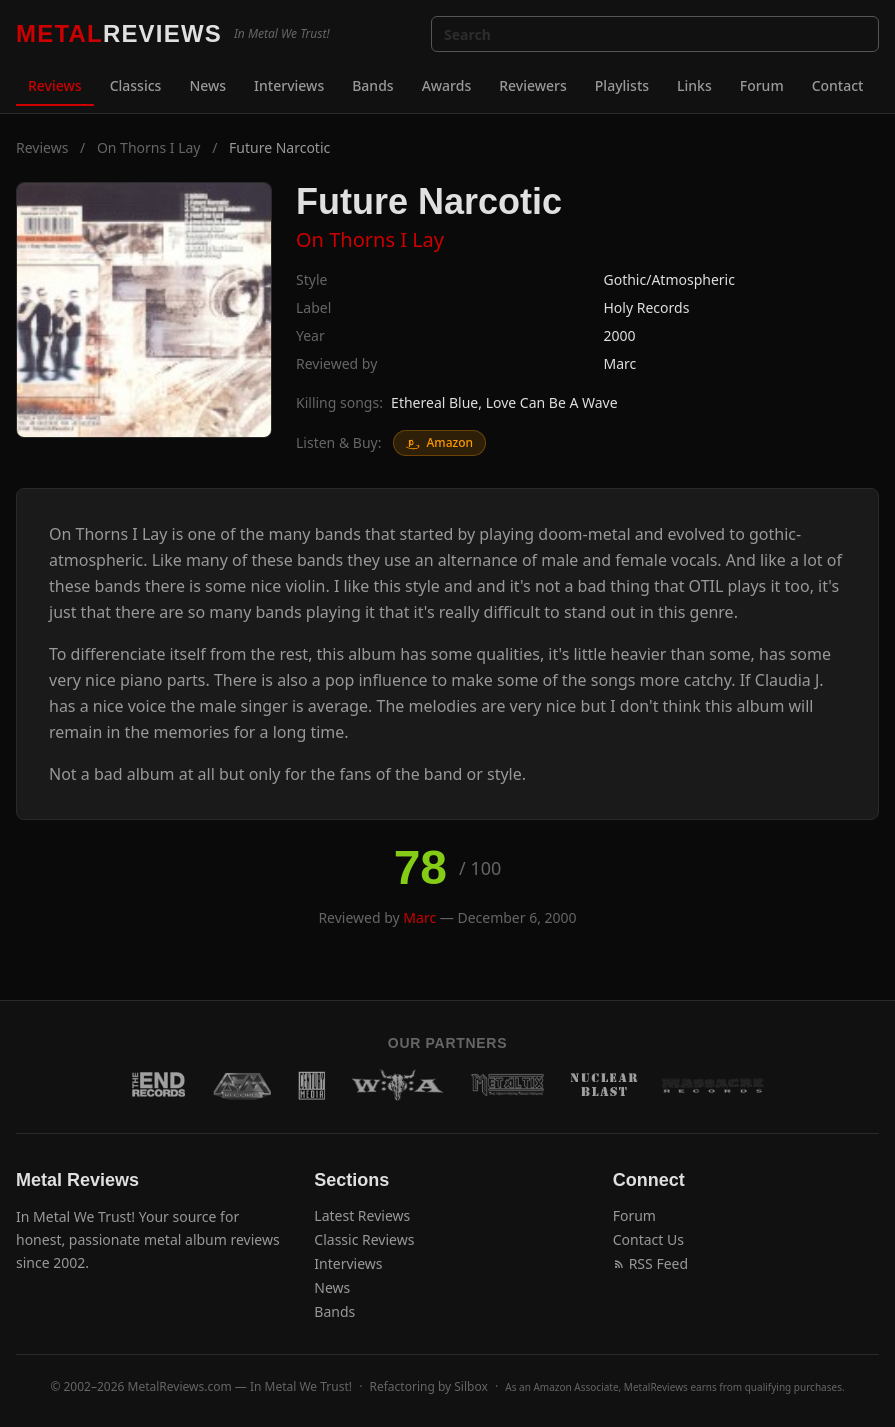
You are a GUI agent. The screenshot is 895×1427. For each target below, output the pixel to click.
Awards (447, 85)
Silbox (471, 1386)
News (207, 85)
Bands (372, 85)
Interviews (289, 85)
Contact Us (648, 1239)
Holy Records (647, 307)
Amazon (439, 442)
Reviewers (533, 85)
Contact (838, 85)
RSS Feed (650, 1263)
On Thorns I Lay (149, 147)
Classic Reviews (364, 1239)
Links (694, 85)
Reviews (55, 85)
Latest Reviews (362, 1215)
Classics (136, 85)
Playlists (622, 85)
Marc (620, 363)
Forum (762, 85)
